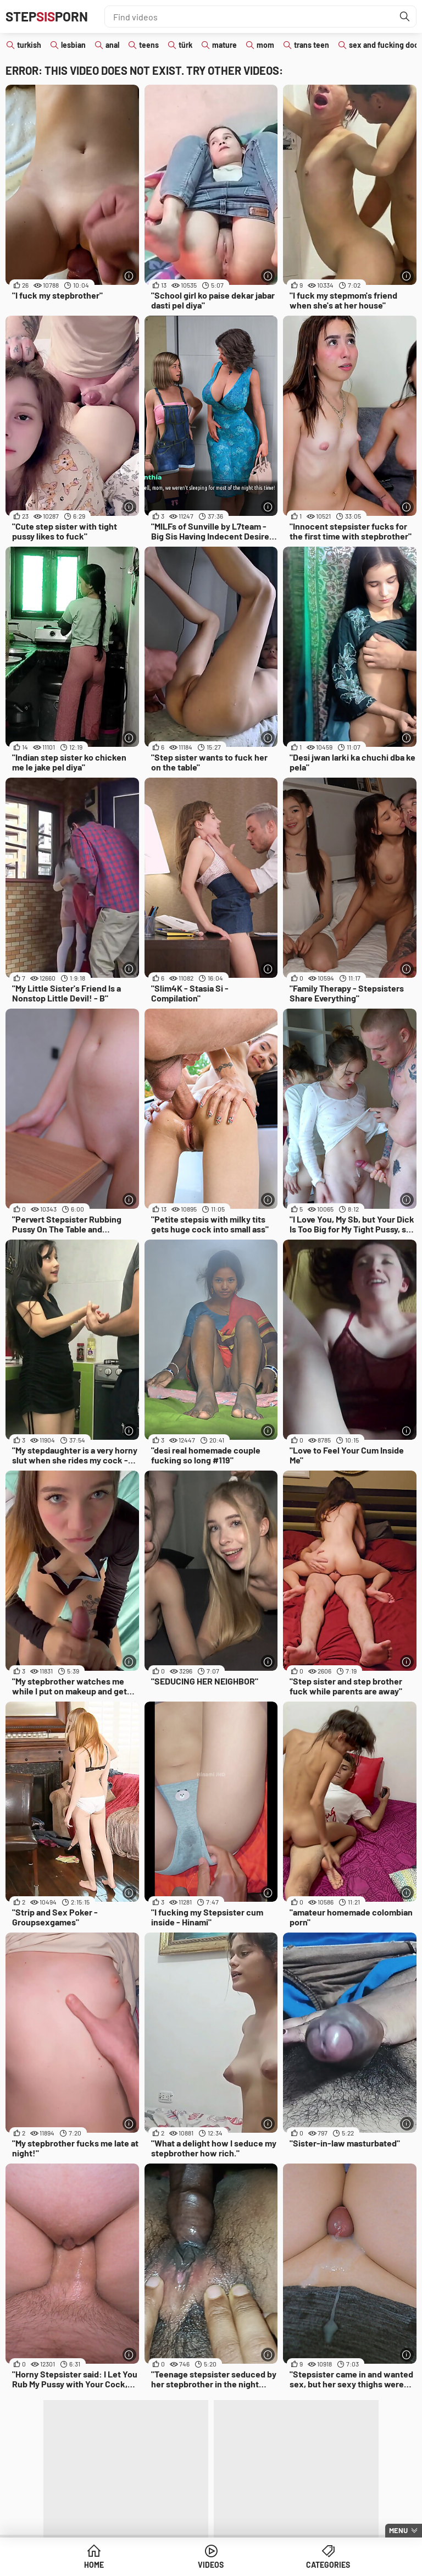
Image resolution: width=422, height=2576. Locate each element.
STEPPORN (46, 16)
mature (224, 44)
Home (94, 2564)
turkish (29, 44)
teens (149, 44)
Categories (328, 2564)
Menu (398, 2530)
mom (265, 44)
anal (112, 44)
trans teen (311, 44)
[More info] (129, 276)
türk (185, 44)
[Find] (405, 16)
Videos (211, 2564)
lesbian (73, 44)
